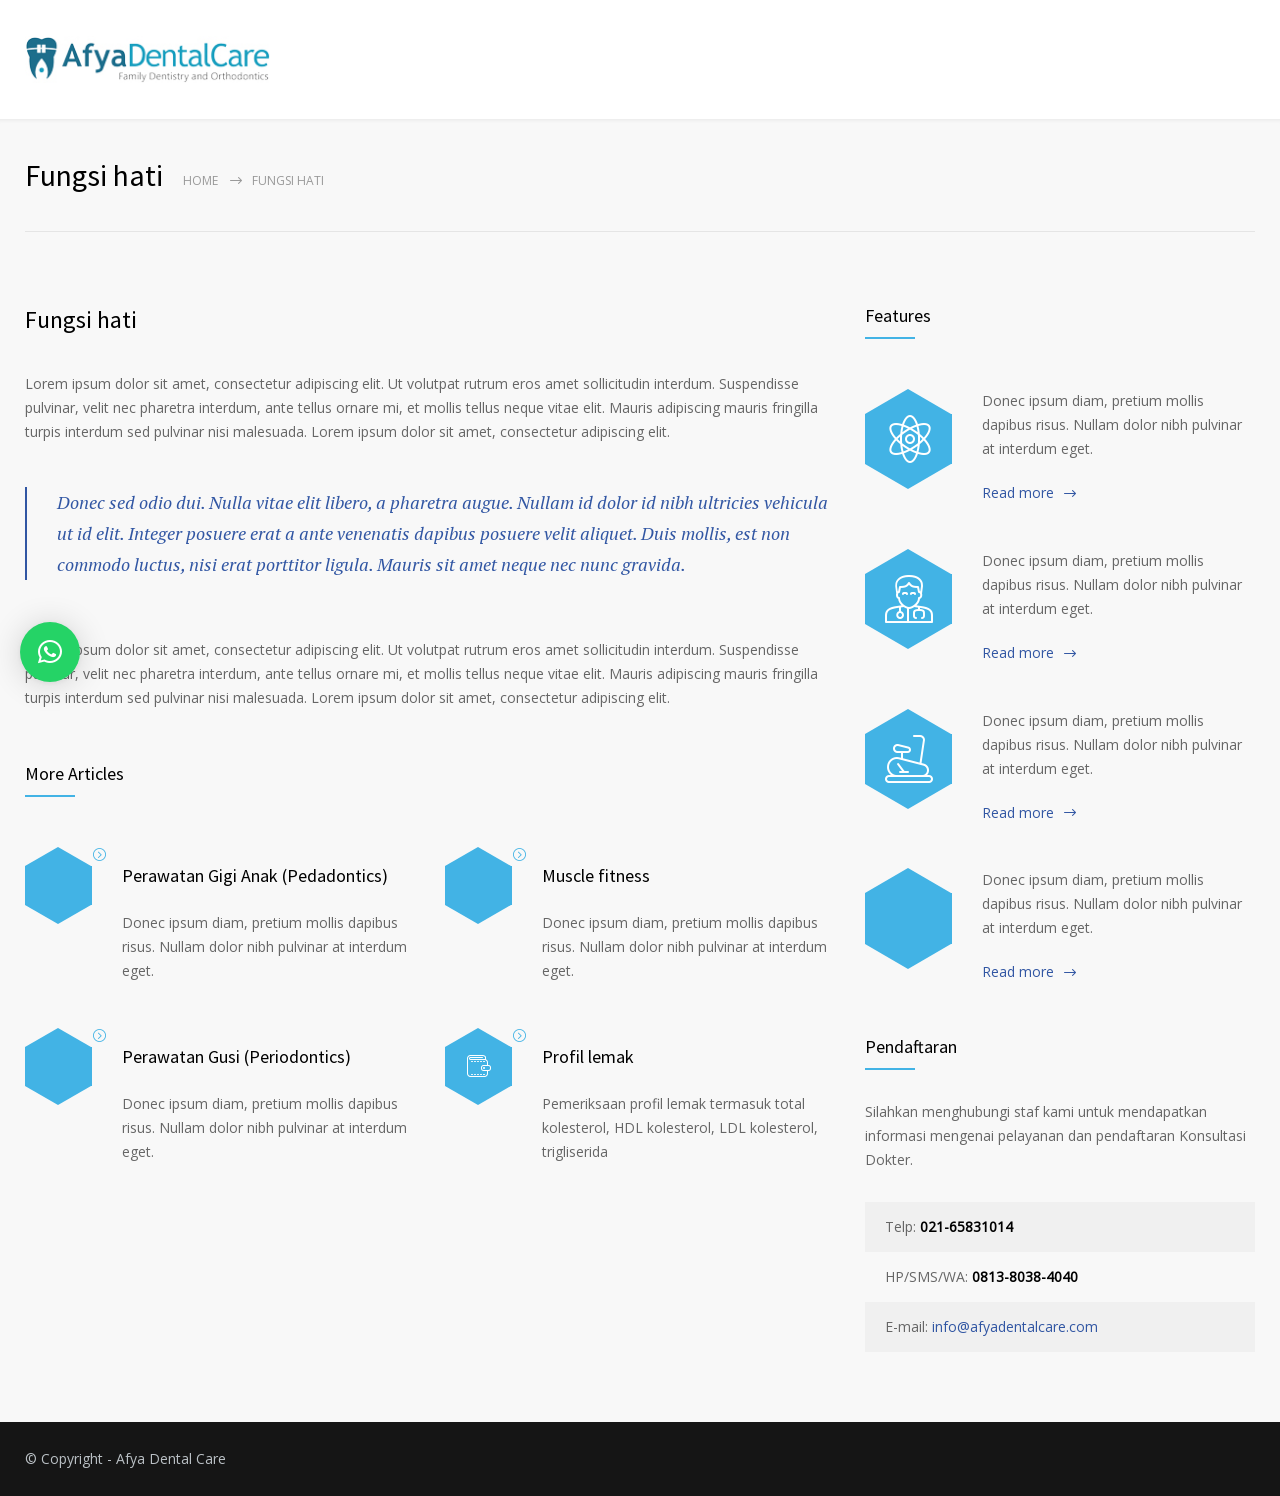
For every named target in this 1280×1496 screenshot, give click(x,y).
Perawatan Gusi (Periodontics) (236, 1056)
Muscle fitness (596, 875)
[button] (50, 652)
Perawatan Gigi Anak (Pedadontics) (255, 875)
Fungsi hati (81, 319)
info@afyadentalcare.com (1015, 1326)
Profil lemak (588, 1056)
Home (200, 180)
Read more (1018, 492)
